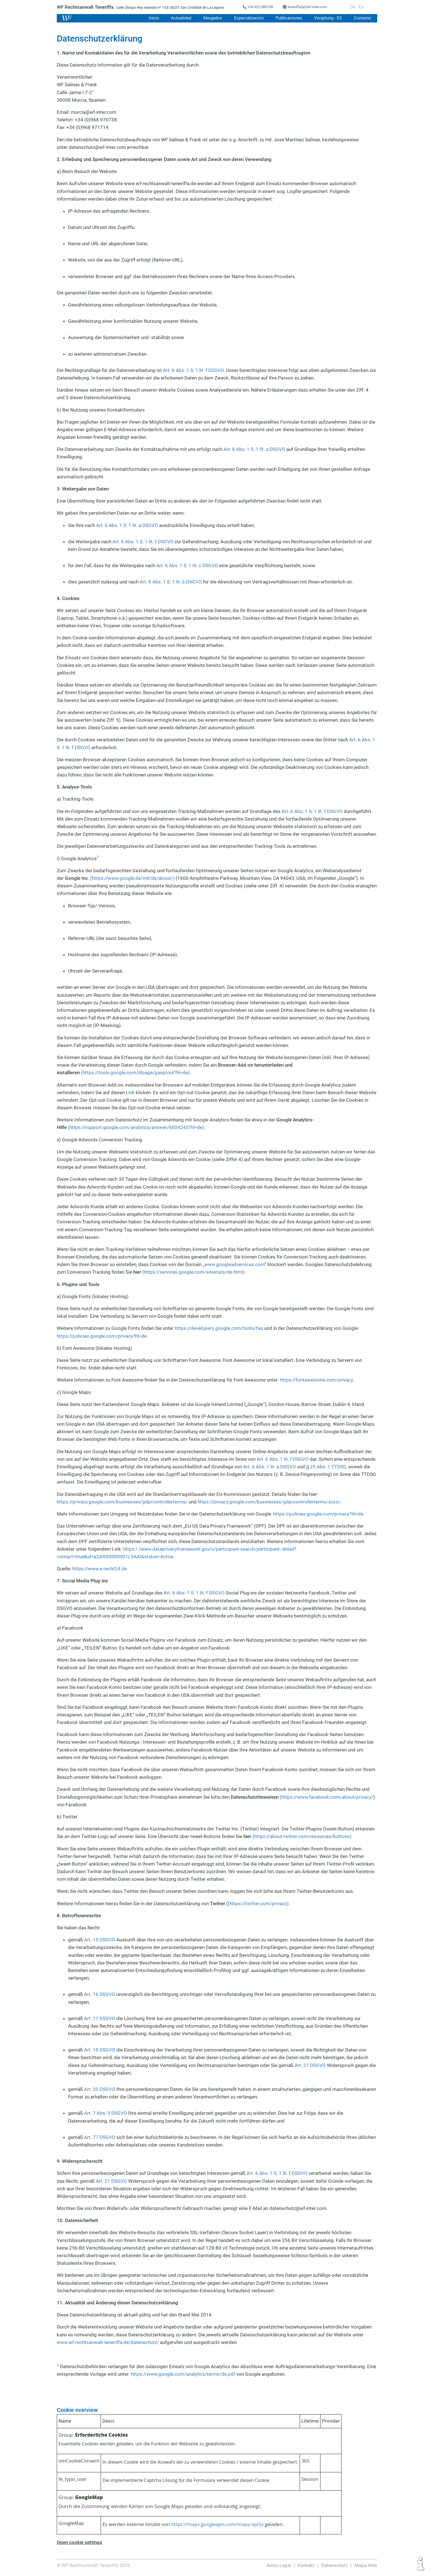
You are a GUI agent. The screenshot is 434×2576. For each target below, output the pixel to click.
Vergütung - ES (328, 18)
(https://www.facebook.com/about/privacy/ (327, 1797)
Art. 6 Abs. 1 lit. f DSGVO (283, 1459)
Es (362, 7)
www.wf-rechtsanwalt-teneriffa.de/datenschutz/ (108, 2342)
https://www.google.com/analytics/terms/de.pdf (181, 2374)
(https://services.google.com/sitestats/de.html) (194, 1272)
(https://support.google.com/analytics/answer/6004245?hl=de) (135, 1127)
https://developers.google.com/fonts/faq (218, 1328)
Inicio (152, 18)
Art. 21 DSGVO (310, 2065)
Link (131, 1092)
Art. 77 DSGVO (99, 2137)
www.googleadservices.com (234, 1264)
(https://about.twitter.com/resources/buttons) (301, 1836)
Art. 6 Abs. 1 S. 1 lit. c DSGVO (188, 565)
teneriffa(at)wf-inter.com (311, 7)
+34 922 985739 (263, 7)
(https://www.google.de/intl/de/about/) (132, 878)
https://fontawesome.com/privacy (317, 1380)
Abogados (211, 18)
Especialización (248, 18)
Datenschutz (334, 2565)
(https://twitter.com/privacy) (259, 1903)
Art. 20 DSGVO (99, 2089)
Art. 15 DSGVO (99, 1940)
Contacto (362, 18)
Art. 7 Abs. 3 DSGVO (105, 2113)
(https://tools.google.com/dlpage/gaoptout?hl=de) (135, 1072)
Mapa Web (366, 2565)
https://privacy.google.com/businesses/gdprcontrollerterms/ (121, 1502)
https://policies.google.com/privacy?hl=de (101, 1336)
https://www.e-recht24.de (99, 1568)
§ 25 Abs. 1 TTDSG (326, 1466)
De (355, 7)
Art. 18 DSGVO (99, 2050)
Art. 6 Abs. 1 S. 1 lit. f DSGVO (193, 370)
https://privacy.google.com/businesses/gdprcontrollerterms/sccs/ (266, 1502)
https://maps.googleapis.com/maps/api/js (217, 2524)
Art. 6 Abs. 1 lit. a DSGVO (269, 1466)
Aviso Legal (279, 2565)
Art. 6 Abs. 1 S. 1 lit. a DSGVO (255, 449)
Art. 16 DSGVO (99, 1994)
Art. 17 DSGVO (99, 2018)
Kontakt (306, 2565)
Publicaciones (288, 18)
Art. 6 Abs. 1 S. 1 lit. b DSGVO (171, 582)
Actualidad (179, 18)
